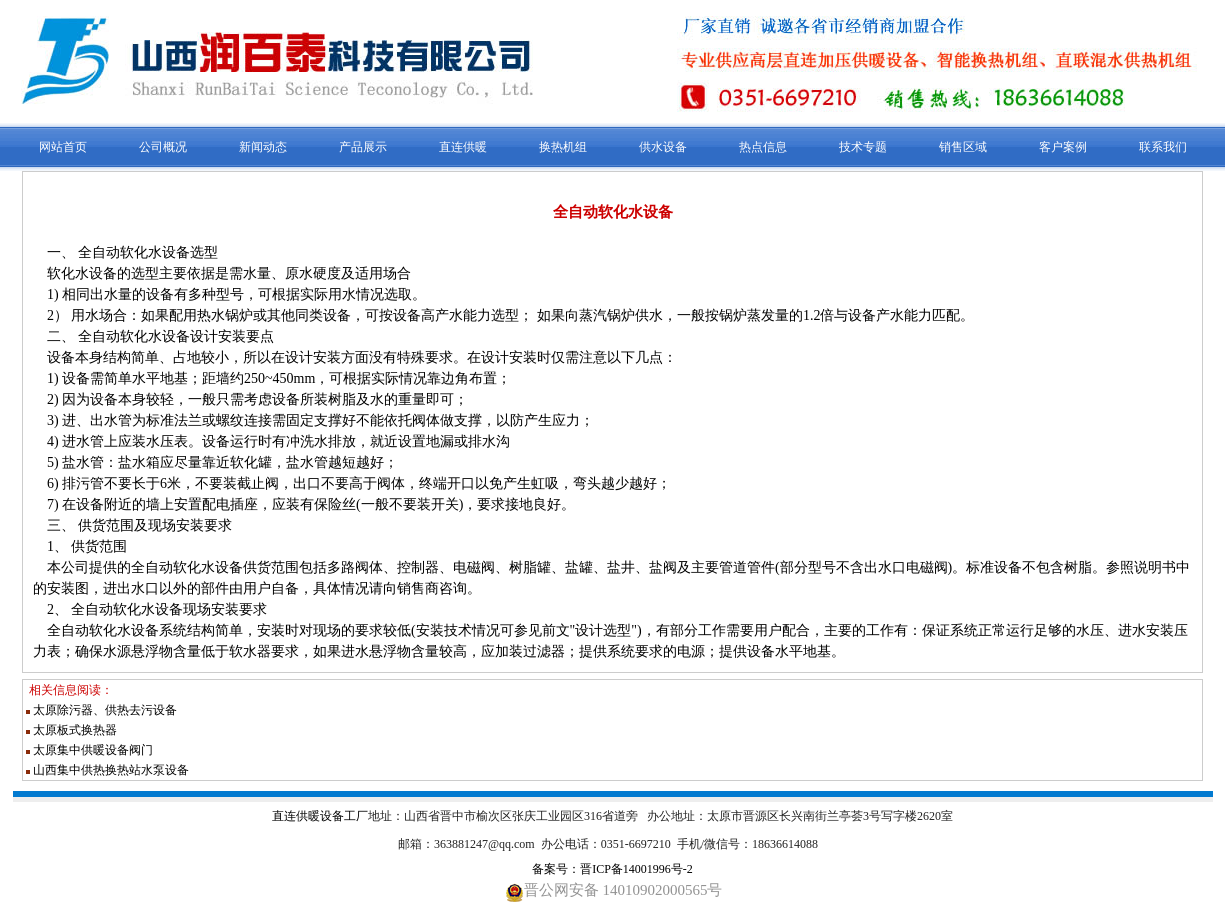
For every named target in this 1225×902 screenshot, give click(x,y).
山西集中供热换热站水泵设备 (111, 770)
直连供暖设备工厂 (320, 816)
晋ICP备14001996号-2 (636, 869)
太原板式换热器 (75, 730)
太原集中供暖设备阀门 (93, 750)
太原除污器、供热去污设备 (105, 710)
